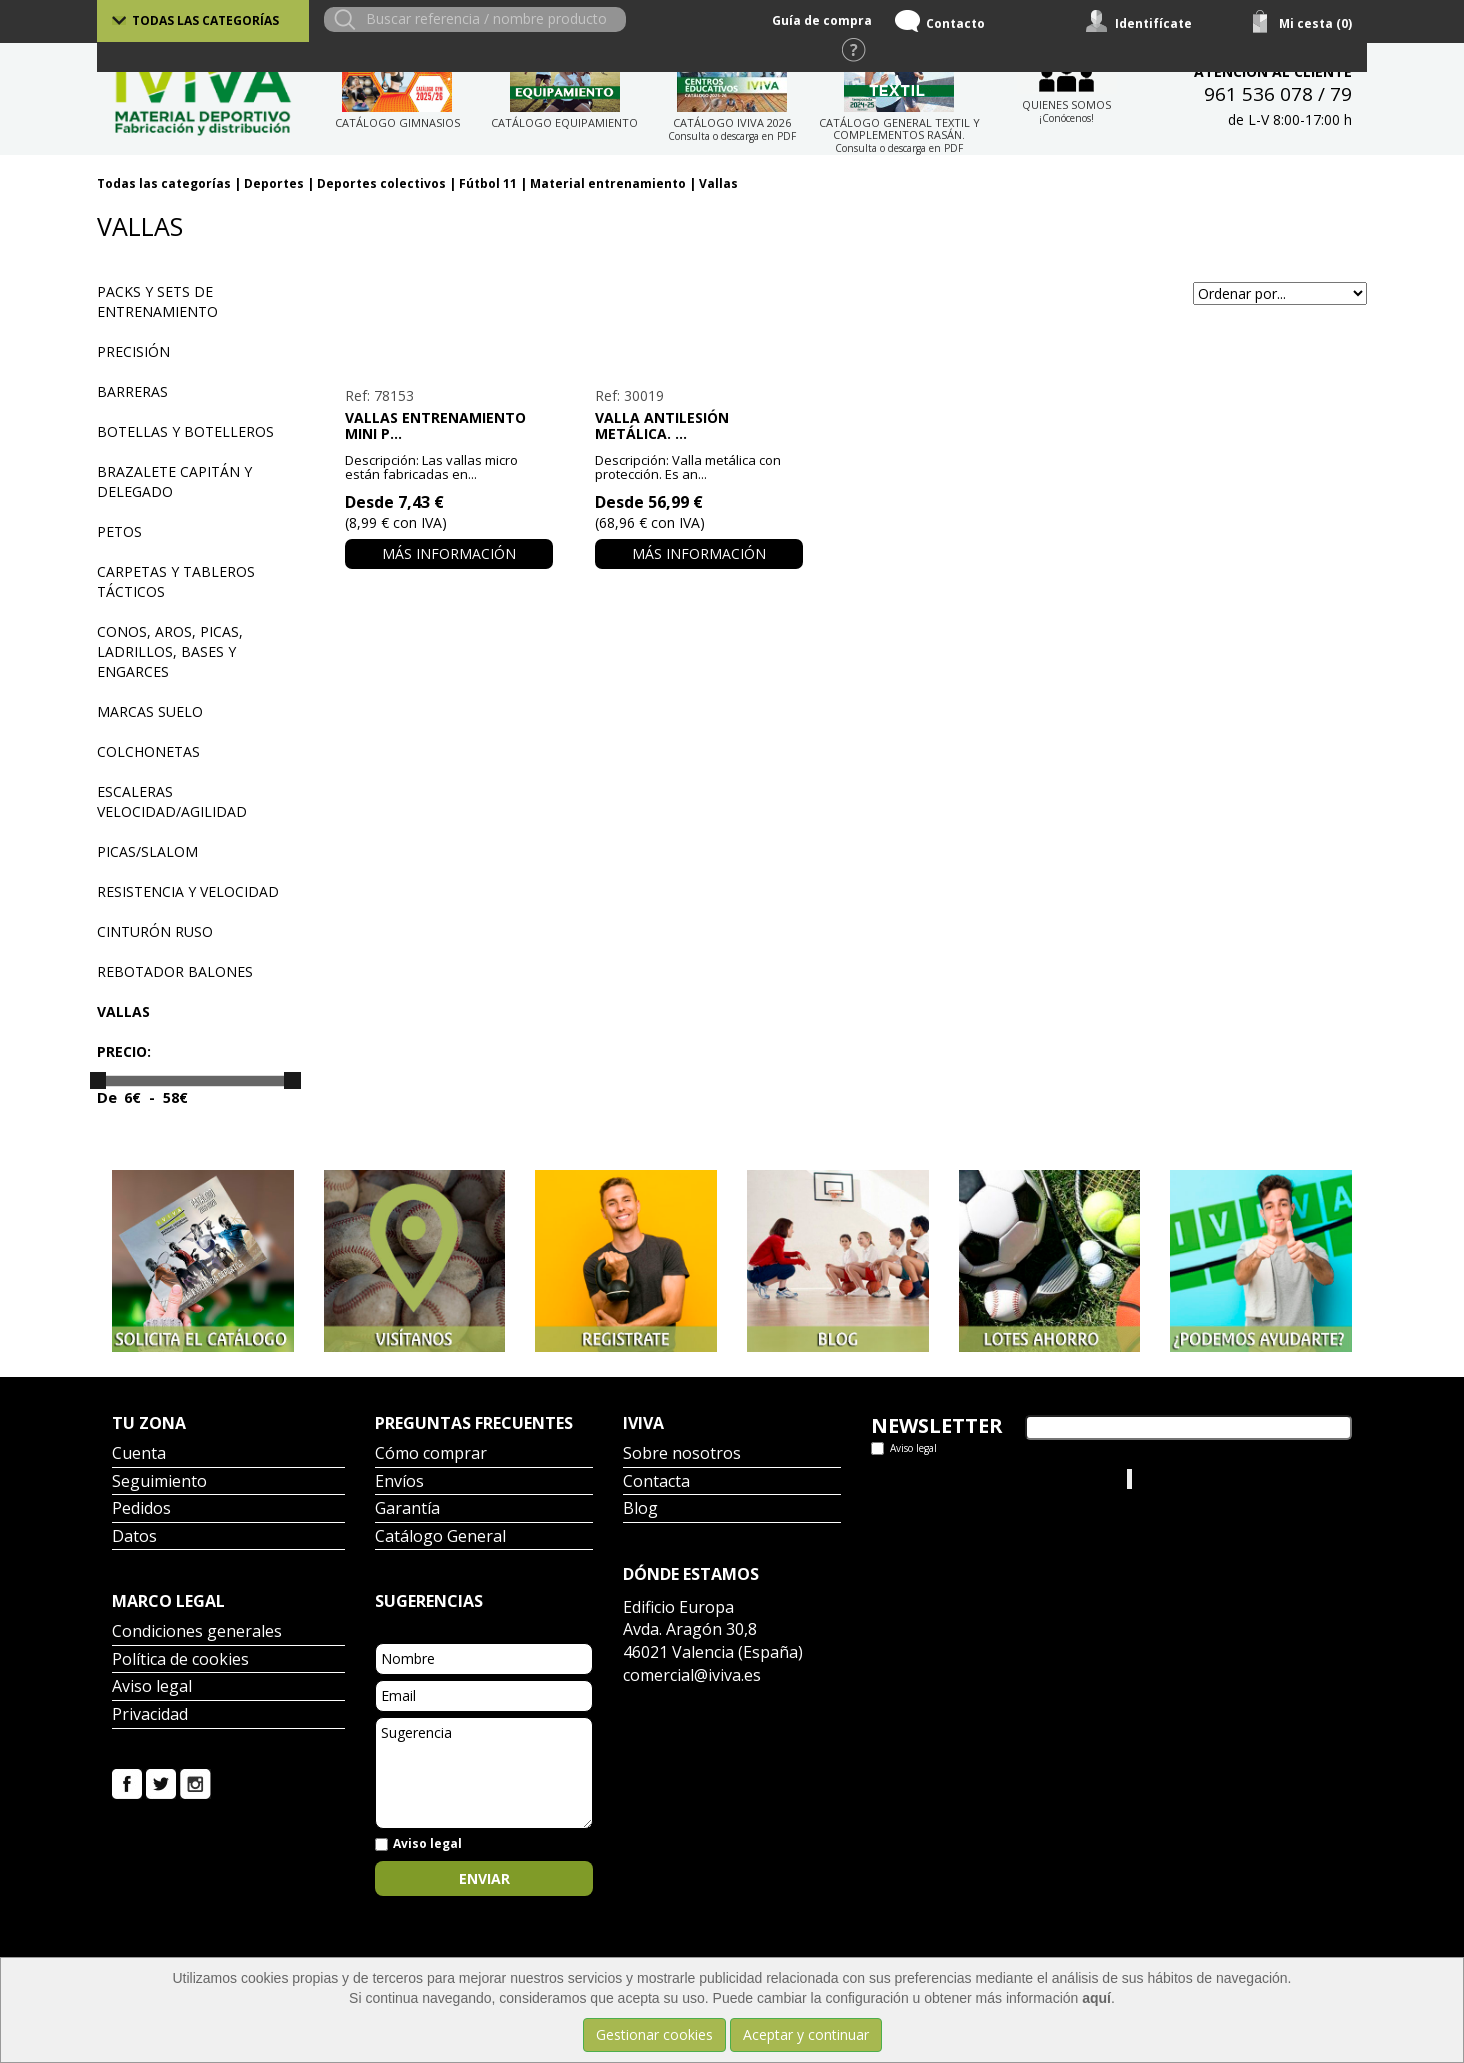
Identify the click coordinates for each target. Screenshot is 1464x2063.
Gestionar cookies (654, 2034)
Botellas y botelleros (185, 431)
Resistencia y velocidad (188, 891)
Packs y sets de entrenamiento (157, 301)
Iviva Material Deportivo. (1211, 1478)
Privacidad (150, 1715)
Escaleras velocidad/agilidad (172, 801)
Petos (119, 531)
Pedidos (141, 1509)
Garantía (407, 1509)
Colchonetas (148, 751)
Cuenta (139, 1454)
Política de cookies (180, 1660)
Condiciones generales (197, 1632)
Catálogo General (440, 1537)
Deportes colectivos (381, 183)
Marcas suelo (150, 711)
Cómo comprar (431, 1454)
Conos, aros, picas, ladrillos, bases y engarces (170, 651)
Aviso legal (152, 1687)
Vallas (718, 183)
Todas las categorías (205, 20)
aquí (1096, 1998)
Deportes (274, 183)
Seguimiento (159, 1482)
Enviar (484, 1878)
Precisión (133, 351)
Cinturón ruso (155, 931)
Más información (449, 553)
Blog (640, 1509)
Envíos (399, 1482)
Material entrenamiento (608, 183)
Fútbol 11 (488, 183)
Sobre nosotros (682, 1454)
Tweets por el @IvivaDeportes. (970, 1478)
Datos (134, 1537)
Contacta (656, 1482)
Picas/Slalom (147, 851)
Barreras (132, 391)
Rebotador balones (175, 971)
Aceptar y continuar (806, 2034)
